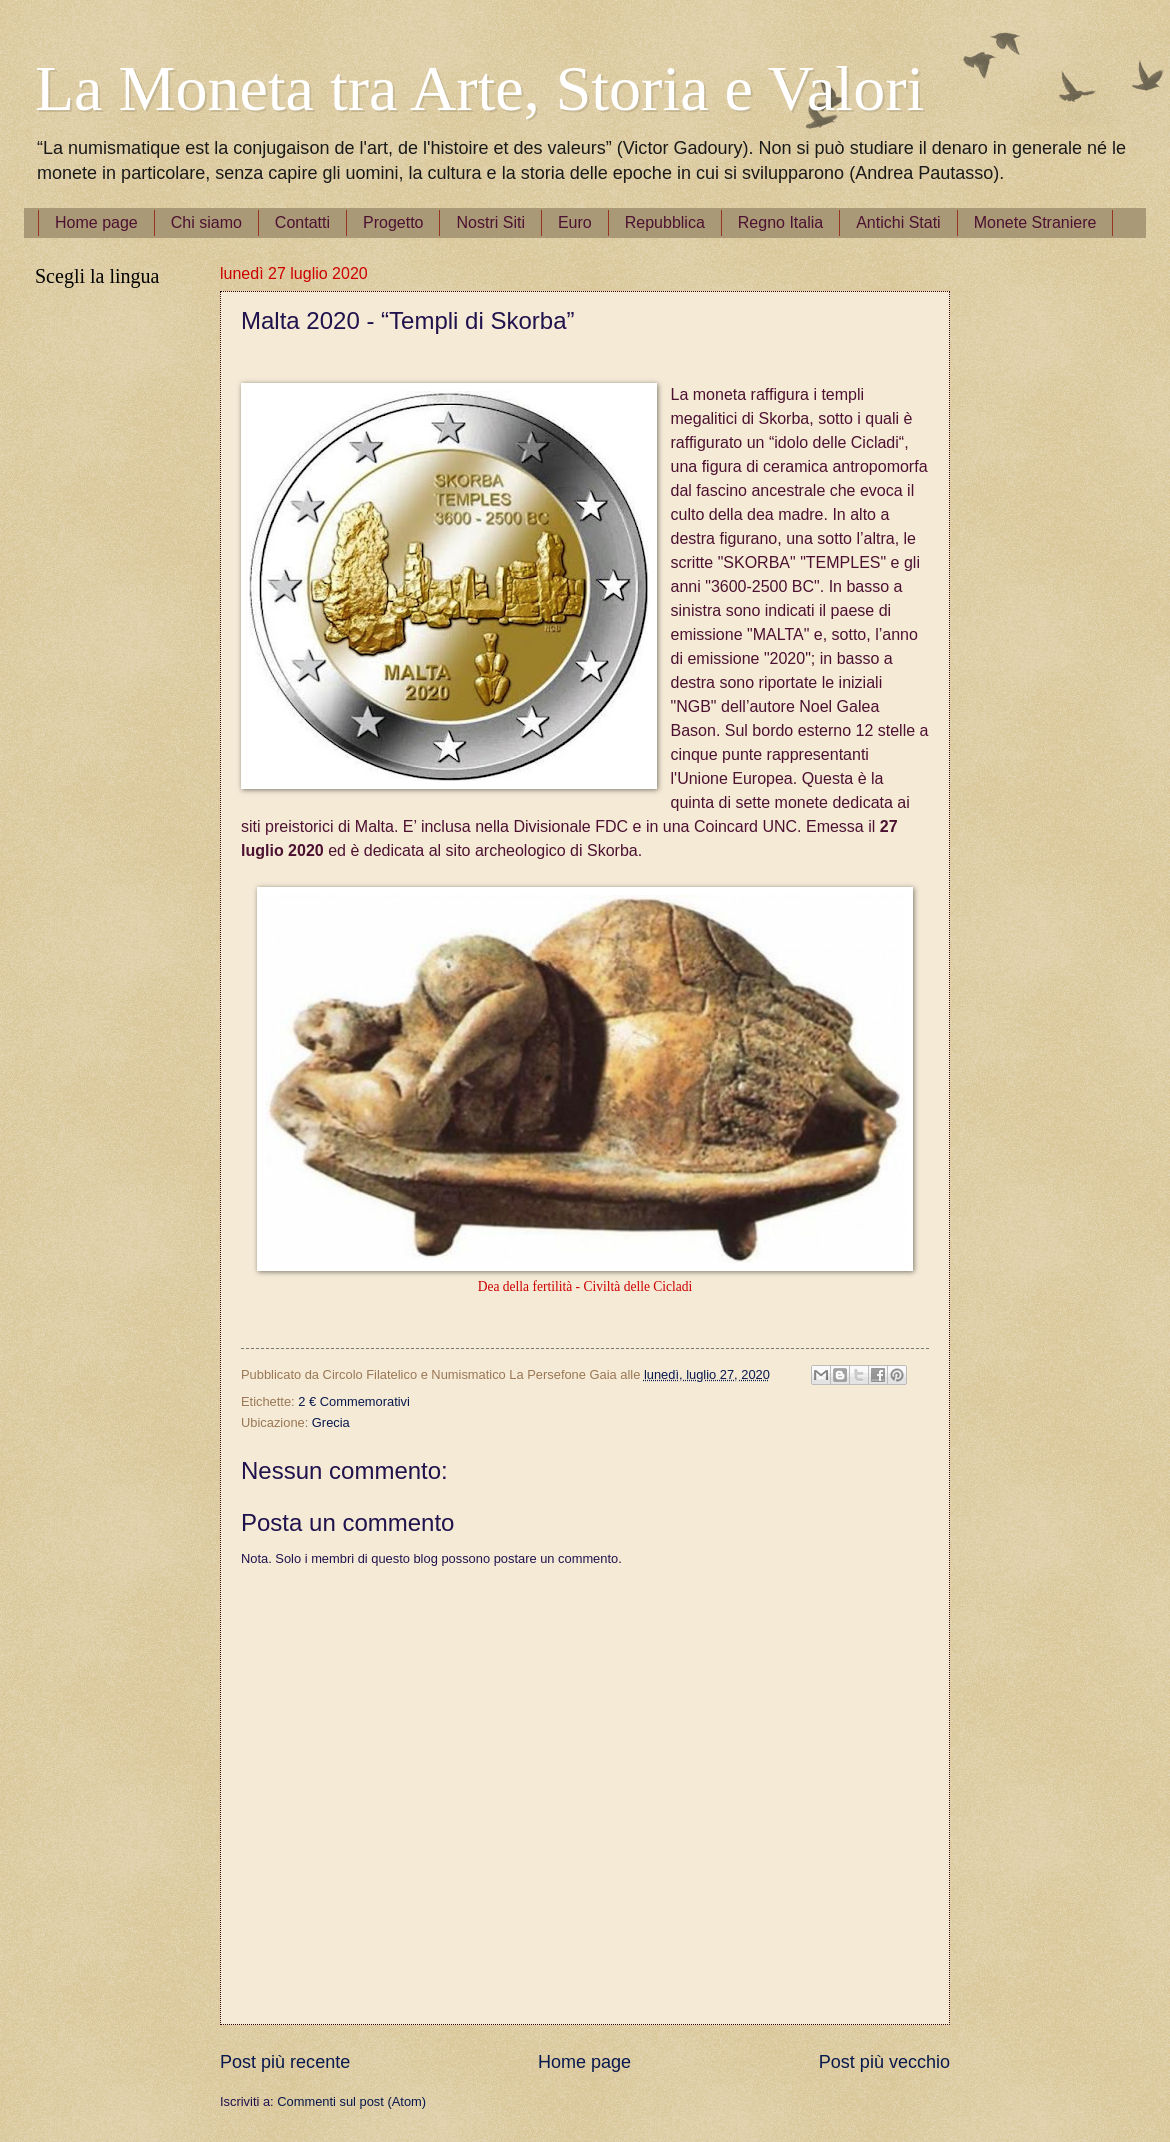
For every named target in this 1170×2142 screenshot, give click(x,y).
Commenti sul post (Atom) (351, 2101)
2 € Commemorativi (354, 1401)
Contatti (302, 222)
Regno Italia (780, 222)
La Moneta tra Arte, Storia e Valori (479, 88)
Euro (575, 222)
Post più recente (285, 2062)
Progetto (393, 222)
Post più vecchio (884, 2062)
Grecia (331, 1422)
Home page (96, 222)
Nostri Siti (490, 222)
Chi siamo (206, 222)
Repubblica (665, 222)
